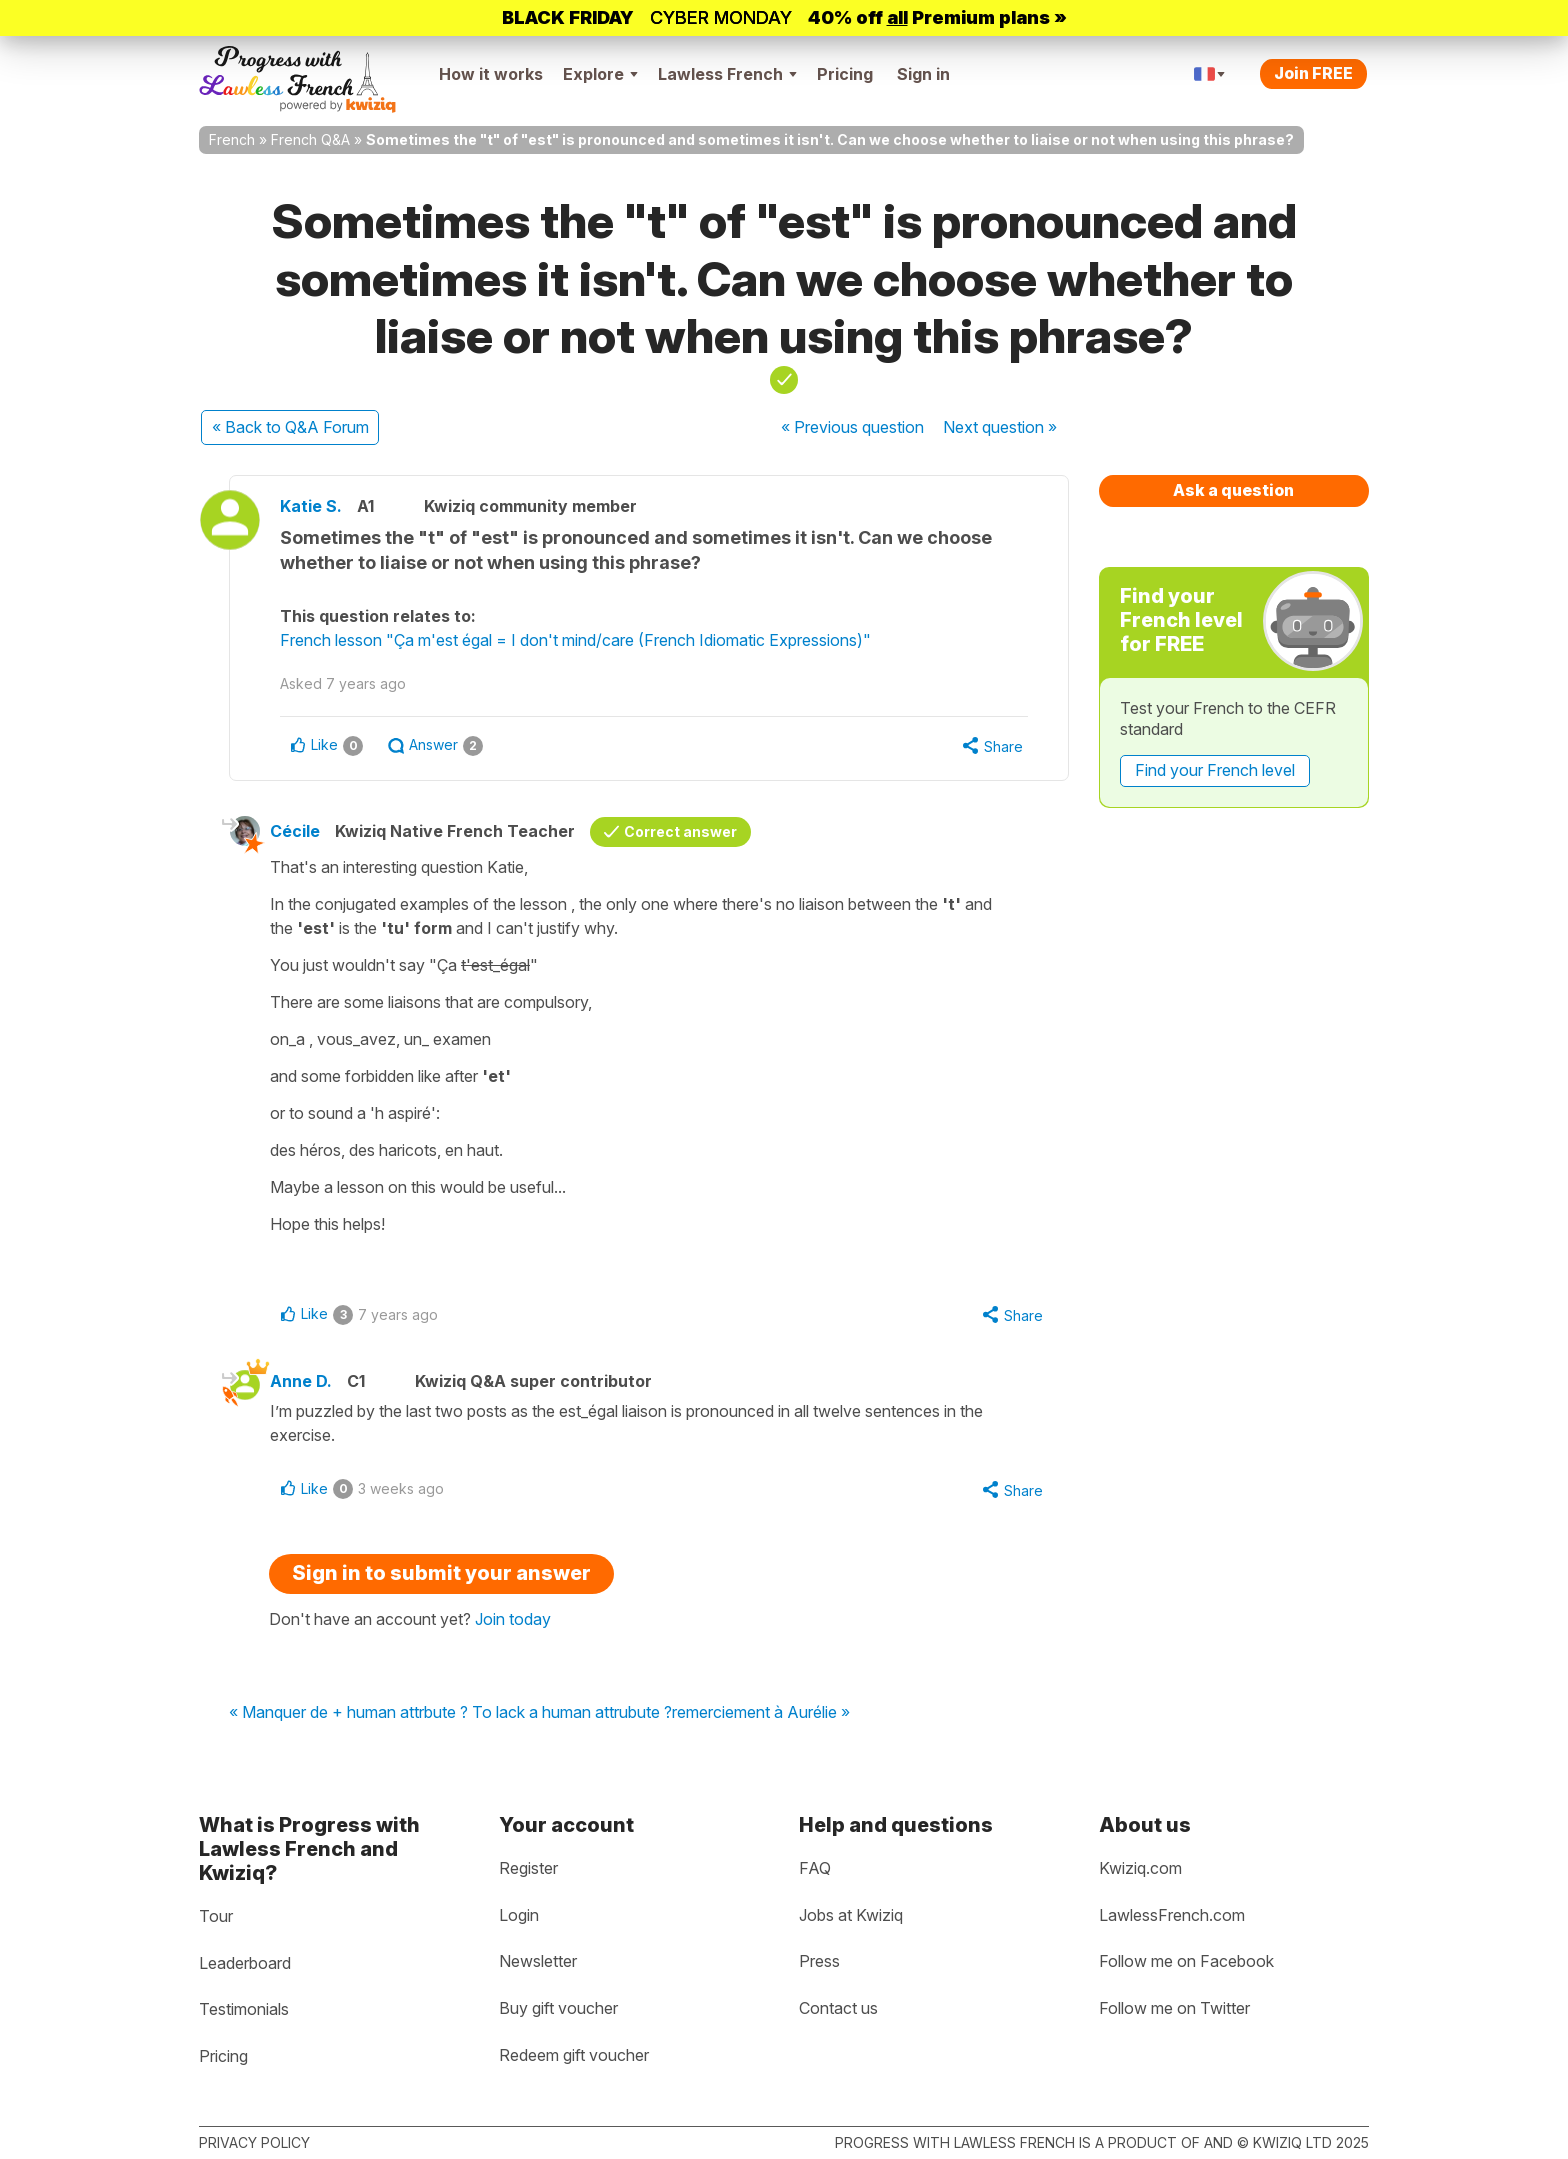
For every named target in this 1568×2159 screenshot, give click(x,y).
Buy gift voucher (558, 2008)
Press (819, 1961)
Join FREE (1313, 73)
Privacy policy (254, 2142)
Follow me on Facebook (1186, 1961)
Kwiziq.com (1140, 1868)
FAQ (815, 1868)
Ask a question (1233, 490)
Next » (1000, 427)
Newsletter (538, 1961)
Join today (513, 1619)
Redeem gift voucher (574, 2055)
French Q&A (310, 139)
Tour (216, 1916)
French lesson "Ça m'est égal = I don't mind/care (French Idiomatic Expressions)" (575, 640)
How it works (491, 74)
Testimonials (244, 2009)
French (232, 139)
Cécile (295, 831)
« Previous (852, 427)
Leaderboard (245, 1963)
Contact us (838, 2008)
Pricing (845, 74)
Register (528, 1868)
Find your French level (1215, 770)
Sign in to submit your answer (441, 1573)
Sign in (923, 74)
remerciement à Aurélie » (761, 1713)
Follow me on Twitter (1174, 2008)
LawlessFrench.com (1172, 1915)
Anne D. (301, 1381)
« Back (290, 427)
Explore (600, 74)
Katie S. (311, 506)
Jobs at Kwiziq (851, 1915)
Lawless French (727, 74)
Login (519, 1915)
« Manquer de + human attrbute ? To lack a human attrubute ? (450, 1713)
